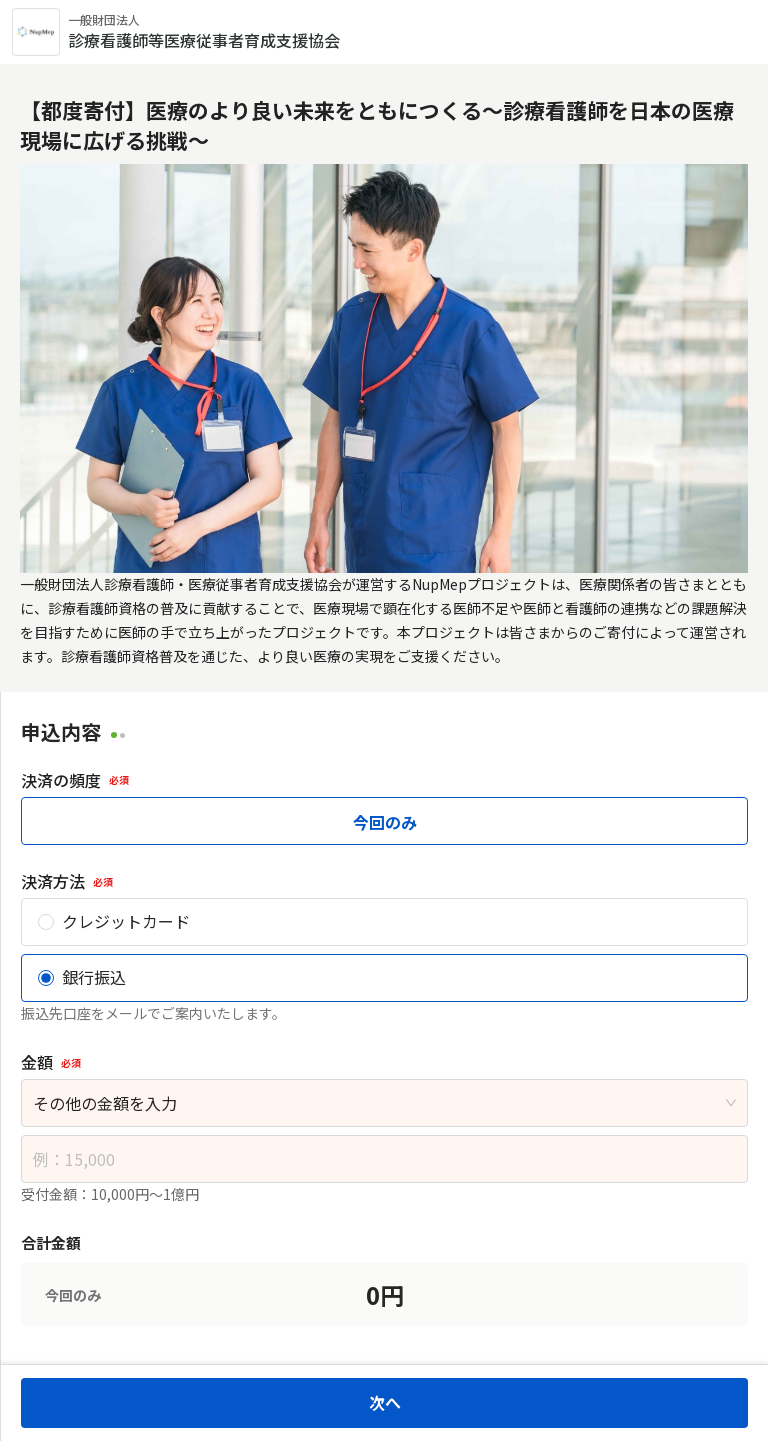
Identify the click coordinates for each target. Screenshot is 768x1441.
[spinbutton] (384, 1159)
